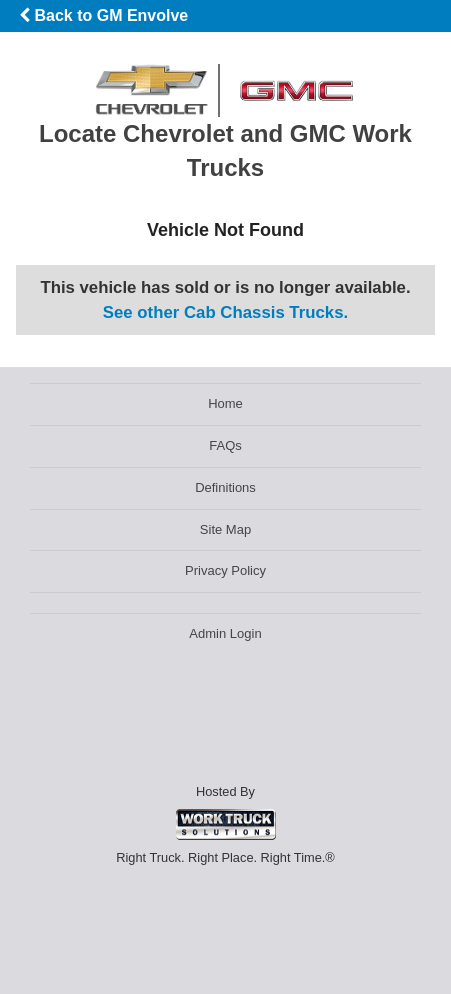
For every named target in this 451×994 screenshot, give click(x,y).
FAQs (225, 445)
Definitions (225, 487)
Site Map (225, 529)
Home (225, 403)
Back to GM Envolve (103, 15)
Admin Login (225, 633)
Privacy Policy (225, 570)
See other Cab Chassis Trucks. (225, 312)
